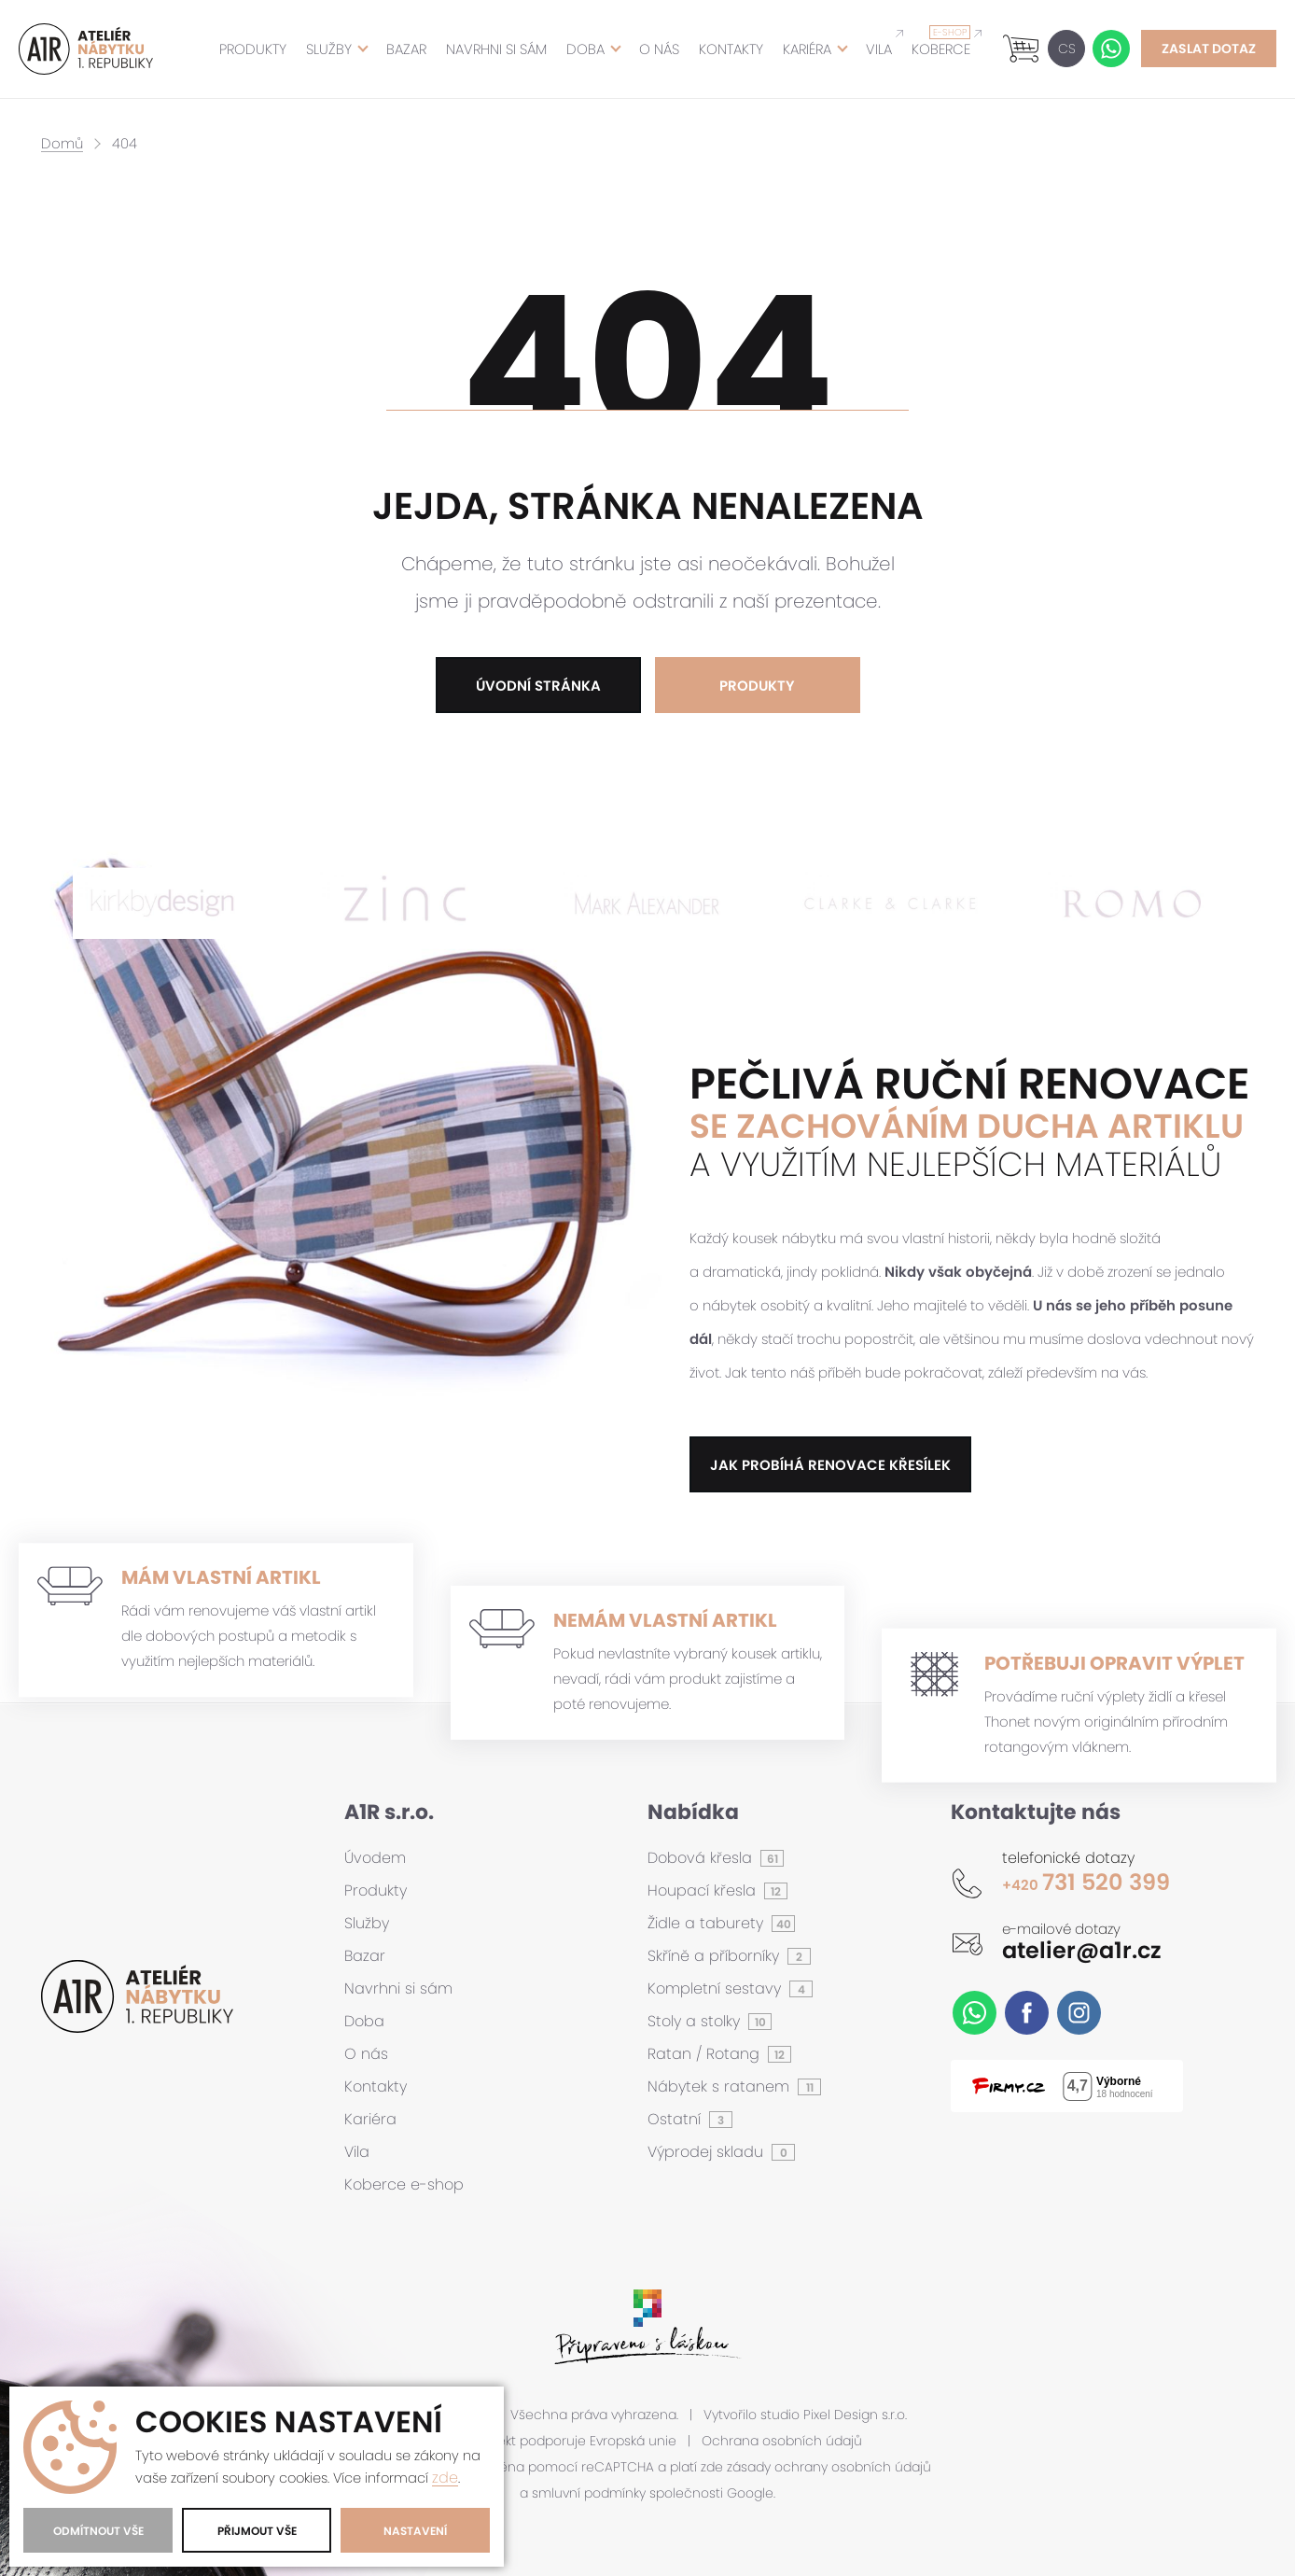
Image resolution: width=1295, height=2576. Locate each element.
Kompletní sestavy (717, 1988)
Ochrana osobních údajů (782, 2441)
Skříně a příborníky (716, 1956)
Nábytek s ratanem (721, 2086)
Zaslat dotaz (1209, 48)
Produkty (757, 685)
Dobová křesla (702, 1858)
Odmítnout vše (98, 2531)
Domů (62, 143)
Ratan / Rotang (706, 2054)
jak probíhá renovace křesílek (830, 1465)
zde (445, 2478)
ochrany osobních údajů (852, 2467)
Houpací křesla (704, 1890)
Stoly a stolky (696, 2021)
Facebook (1027, 2013)
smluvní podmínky (589, 2493)
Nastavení (415, 2531)
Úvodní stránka (538, 685)
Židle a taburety (708, 1923)
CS (1057, 48)
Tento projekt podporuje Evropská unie (554, 2441)
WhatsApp (1106, 48)
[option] (162, 903)
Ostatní (676, 2119)
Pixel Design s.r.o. (855, 2415)
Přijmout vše (257, 2531)
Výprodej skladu (708, 2152)
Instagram (1079, 2013)
